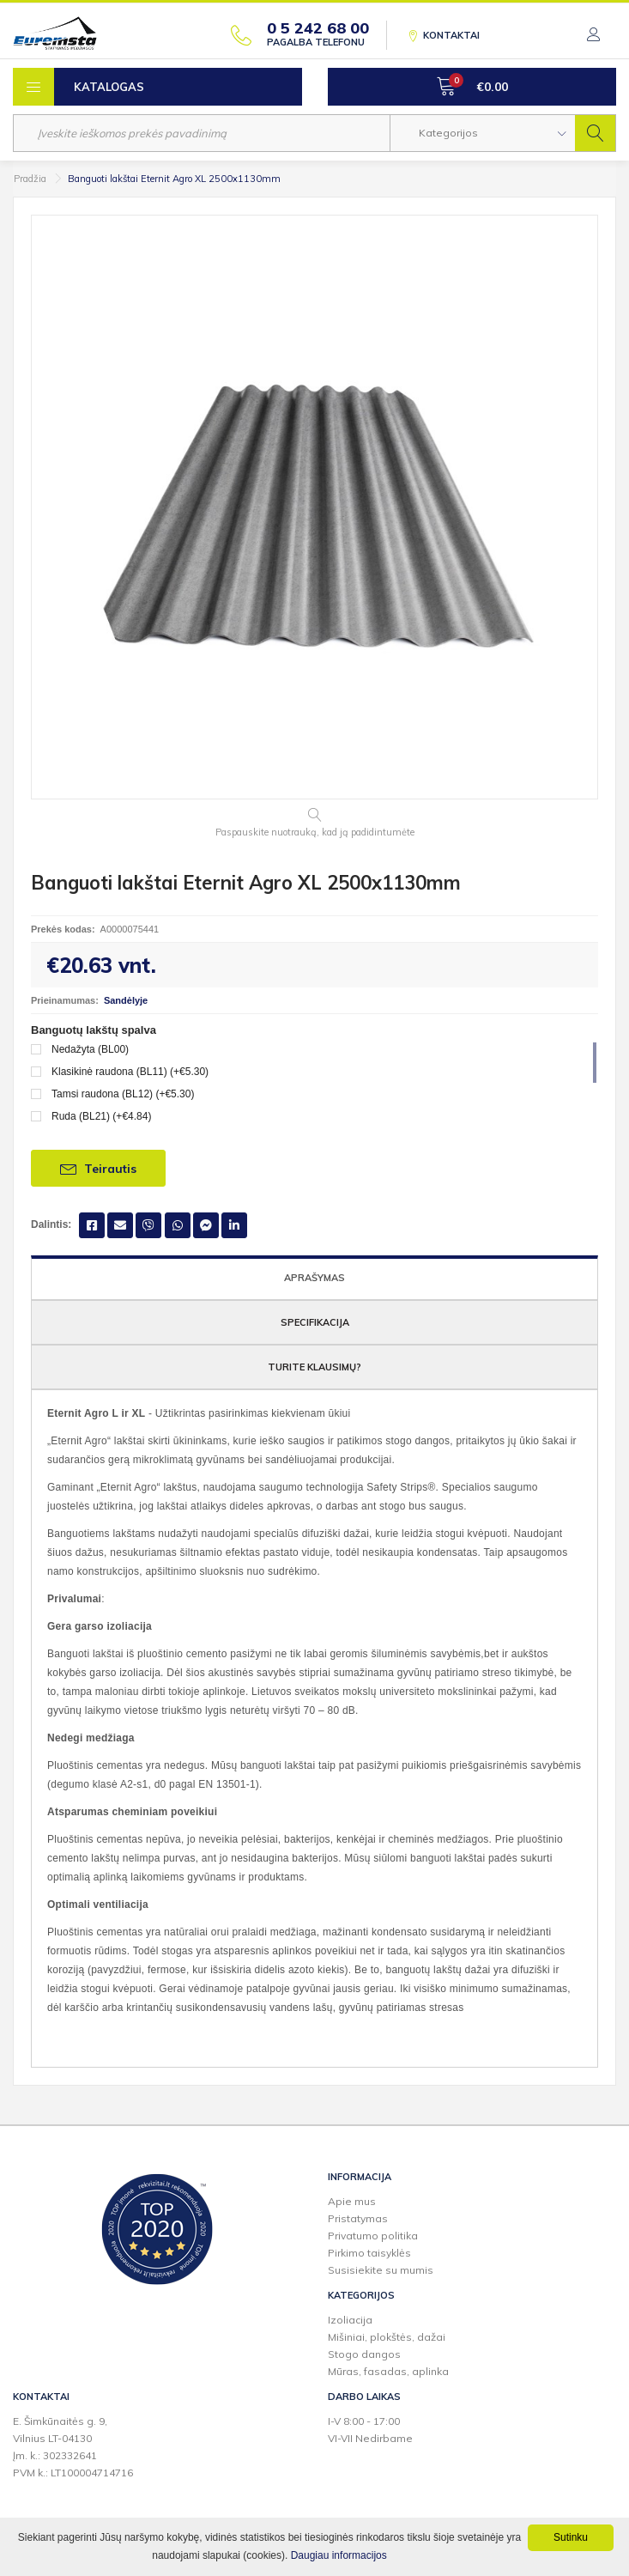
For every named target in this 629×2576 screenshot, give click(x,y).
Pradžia (30, 179)
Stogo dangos (364, 2354)
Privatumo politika (373, 2235)
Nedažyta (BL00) (90, 1049)
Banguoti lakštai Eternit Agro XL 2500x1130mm (174, 179)
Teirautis (98, 1167)
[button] (482, 133)
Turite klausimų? (314, 1367)
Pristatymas (358, 2218)
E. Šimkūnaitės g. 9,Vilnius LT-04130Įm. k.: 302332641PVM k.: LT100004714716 (73, 2447)
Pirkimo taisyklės (369, 2252)
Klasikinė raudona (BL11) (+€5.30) (130, 1072)
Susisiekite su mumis (380, 2269)
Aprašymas (314, 1278)
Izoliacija (350, 2319)
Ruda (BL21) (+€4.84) (101, 1116)
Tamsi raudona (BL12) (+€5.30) (122, 1094)
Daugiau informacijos (339, 2555)
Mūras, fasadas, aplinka (388, 2371)
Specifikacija (315, 1322)
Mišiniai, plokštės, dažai (386, 2336)
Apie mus (352, 2201)
